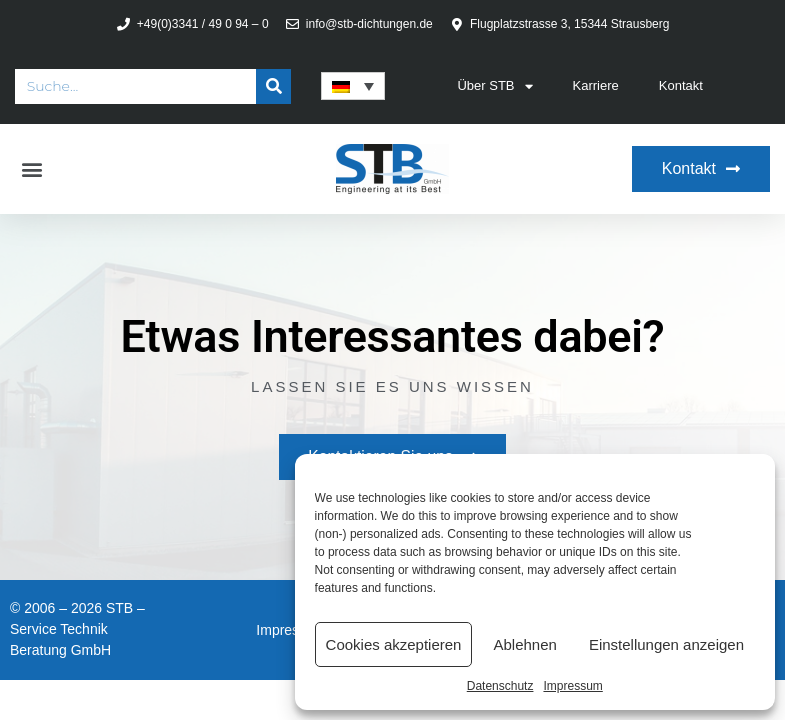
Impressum (572, 686)
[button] (31, 169)
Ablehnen (524, 644)
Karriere (596, 85)
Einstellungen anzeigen (666, 644)
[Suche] (273, 86)
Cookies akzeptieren (394, 644)
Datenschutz (500, 686)
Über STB (494, 86)
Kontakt (681, 85)
